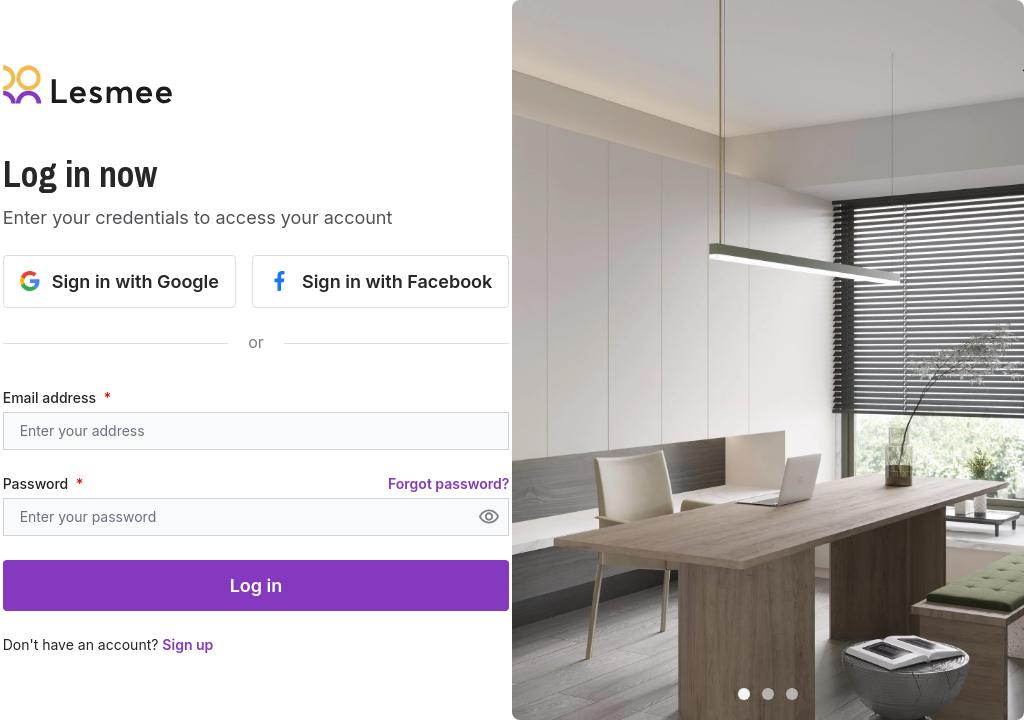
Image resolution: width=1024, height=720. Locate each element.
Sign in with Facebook (380, 281)
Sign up (187, 644)
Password (43, 483)
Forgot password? (448, 483)
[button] (768, 360)
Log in (256, 585)
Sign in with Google (119, 281)
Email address (57, 397)
